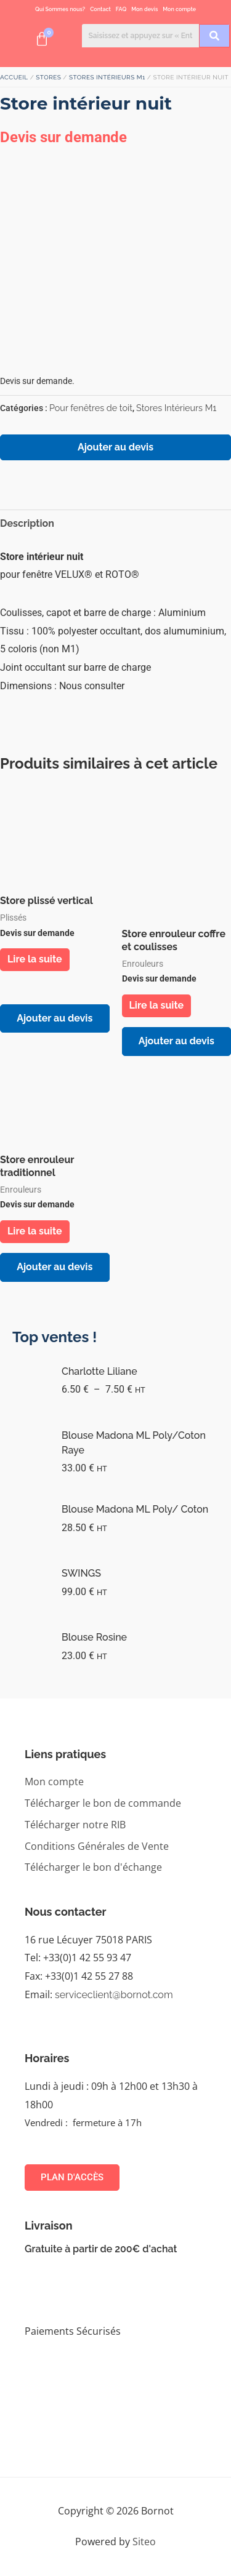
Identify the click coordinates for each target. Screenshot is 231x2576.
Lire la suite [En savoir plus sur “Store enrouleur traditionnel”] (34, 1231)
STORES (48, 77)
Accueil (14, 77)
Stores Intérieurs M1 (107, 77)
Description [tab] (27, 523)
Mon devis (144, 9)
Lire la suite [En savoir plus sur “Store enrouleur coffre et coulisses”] (156, 1005)
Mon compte (179, 9)
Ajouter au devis (115, 447)
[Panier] (42, 39)
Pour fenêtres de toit (90, 407)
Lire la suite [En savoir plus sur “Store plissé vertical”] (34, 959)
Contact (100, 9)
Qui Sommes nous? (60, 9)
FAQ (121, 9)
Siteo (144, 2541)
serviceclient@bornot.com (114, 1995)
